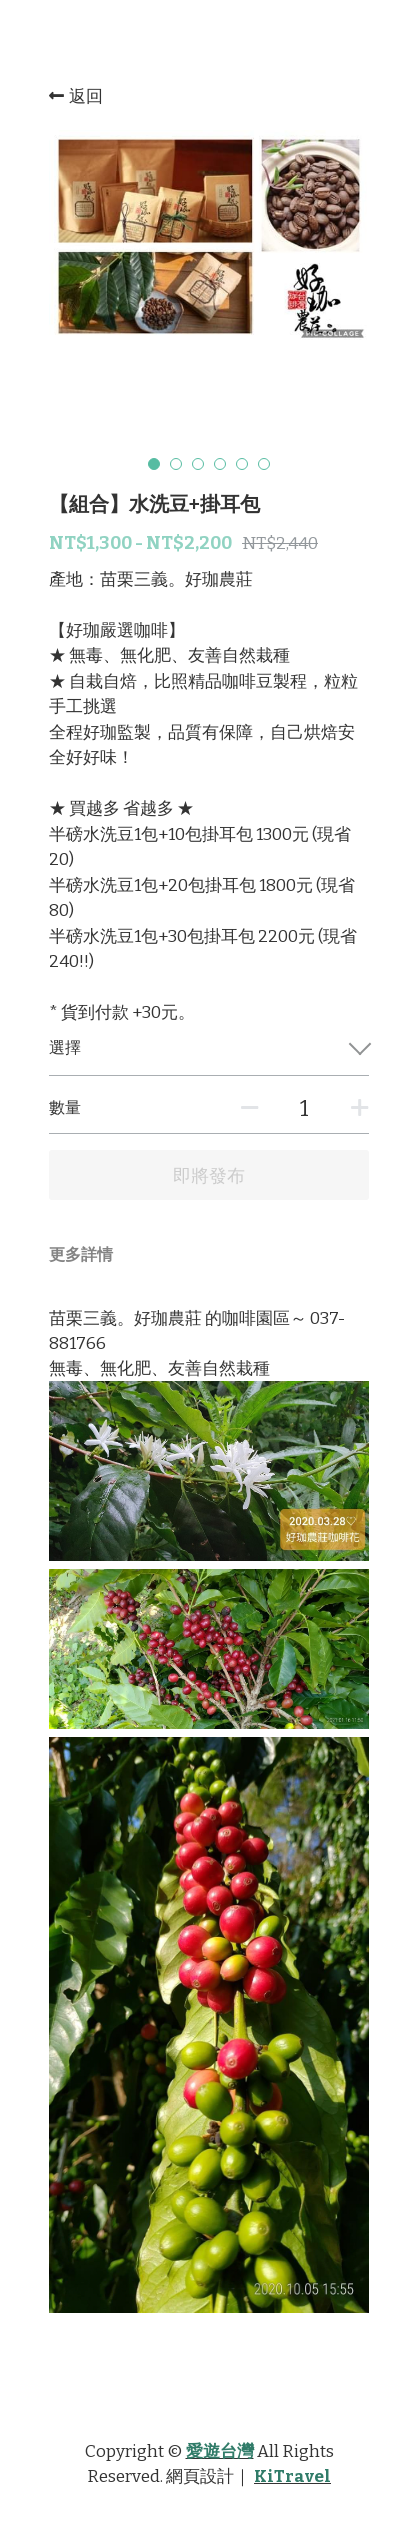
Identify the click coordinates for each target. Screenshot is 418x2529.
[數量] (304, 1108)
